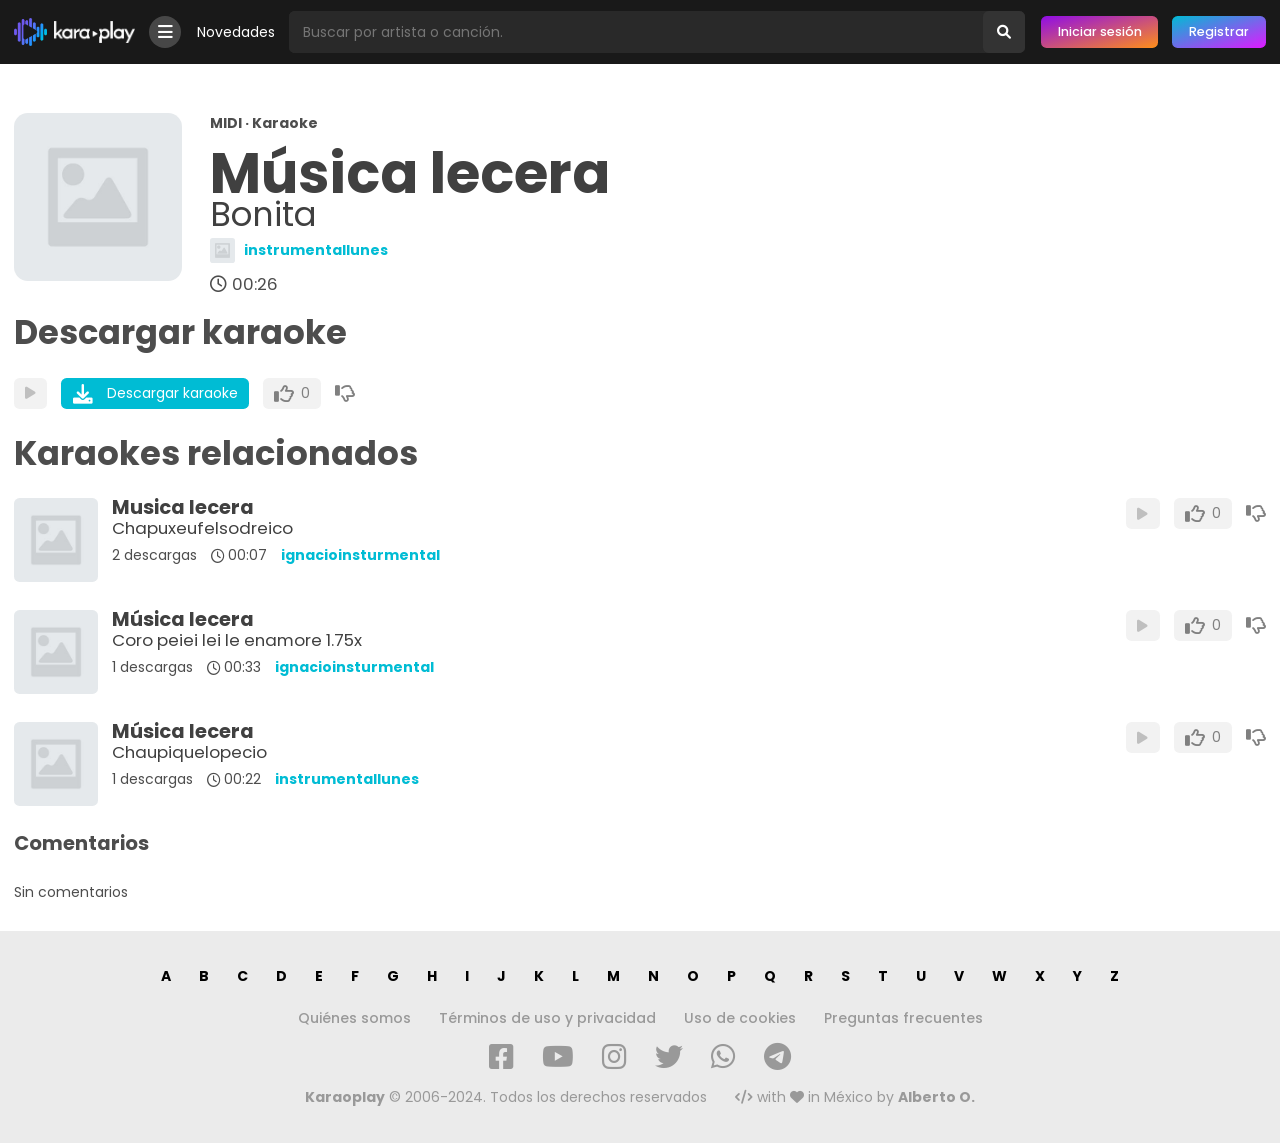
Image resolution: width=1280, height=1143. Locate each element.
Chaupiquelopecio (189, 752)
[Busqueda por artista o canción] (636, 32)
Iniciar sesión (1100, 31)
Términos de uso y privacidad (547, 1018)
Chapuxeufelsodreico (202, 528)
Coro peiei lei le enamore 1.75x (237, 640)
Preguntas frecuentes (903, 1018)
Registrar (1219, 31)
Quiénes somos (354, 1018)
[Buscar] (1004, 32)
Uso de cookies (740, 1018)
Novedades (236, 32)
